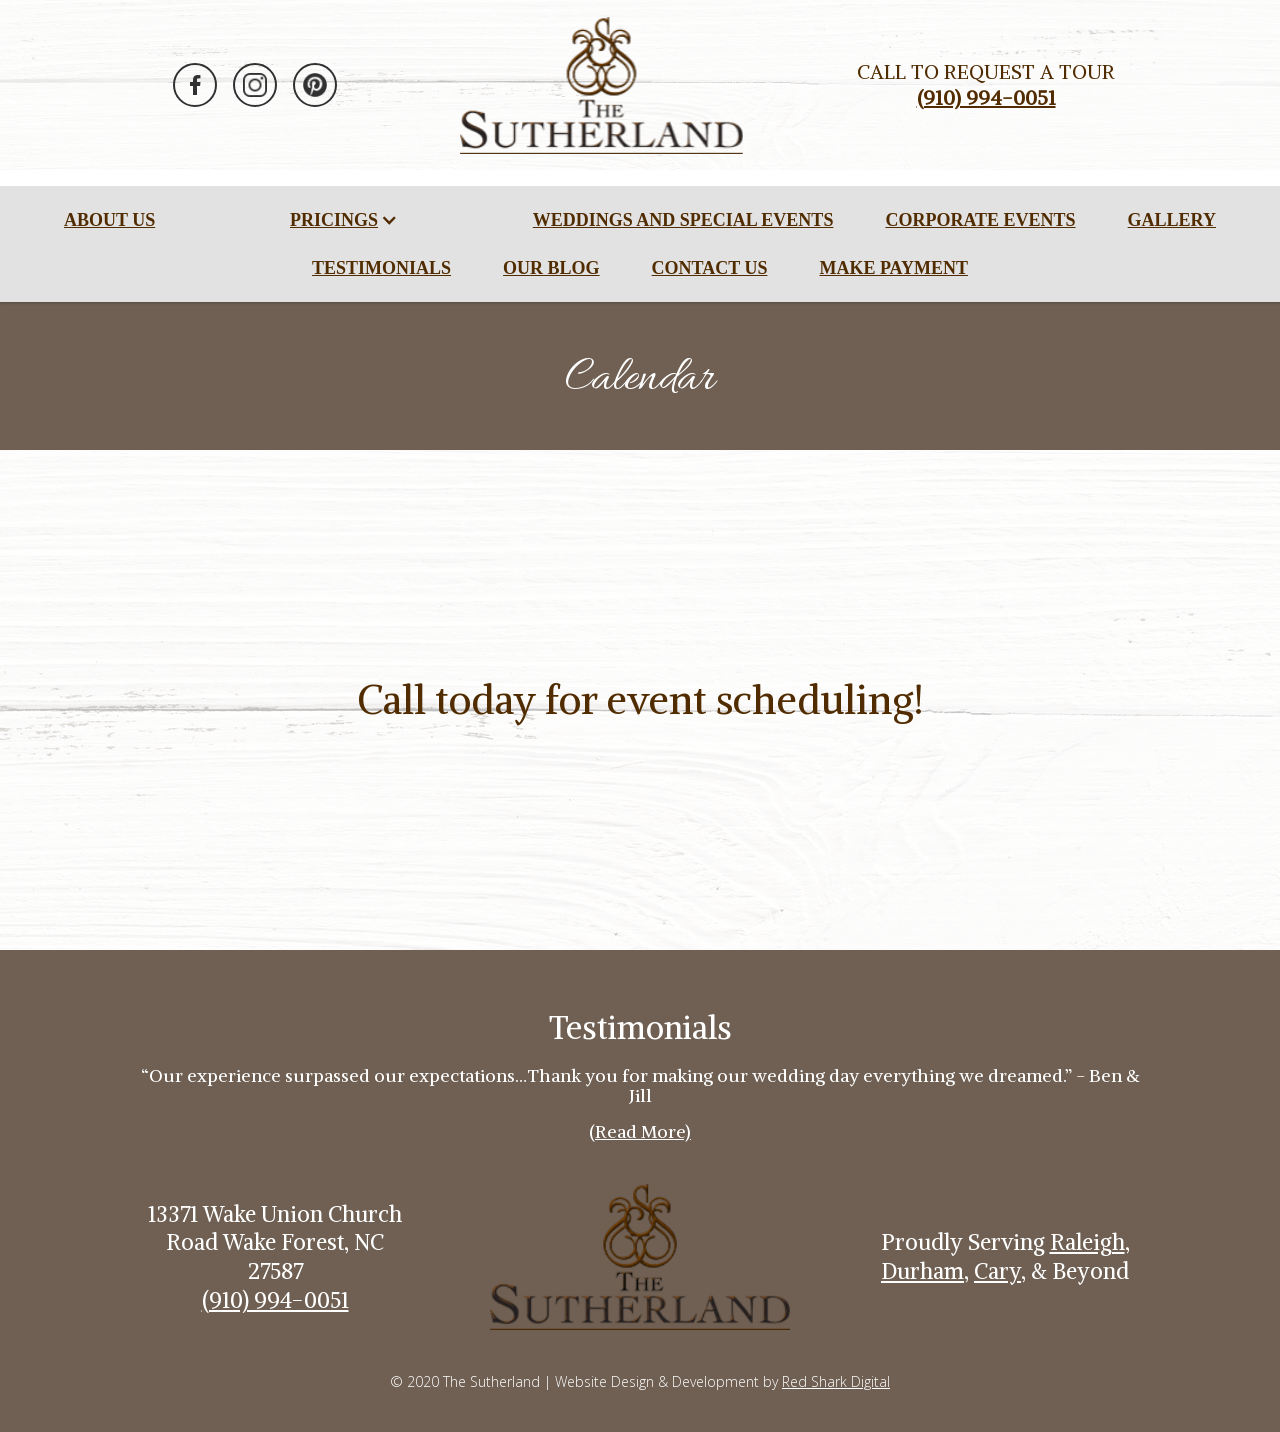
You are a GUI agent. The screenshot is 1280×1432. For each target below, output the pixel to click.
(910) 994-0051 (275, 1300)
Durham (922, 1271)
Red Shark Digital (836, 1381)
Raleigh (1087, 1242)
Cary (997, 1271)
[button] (344, 220)
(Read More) (640, 1132)
